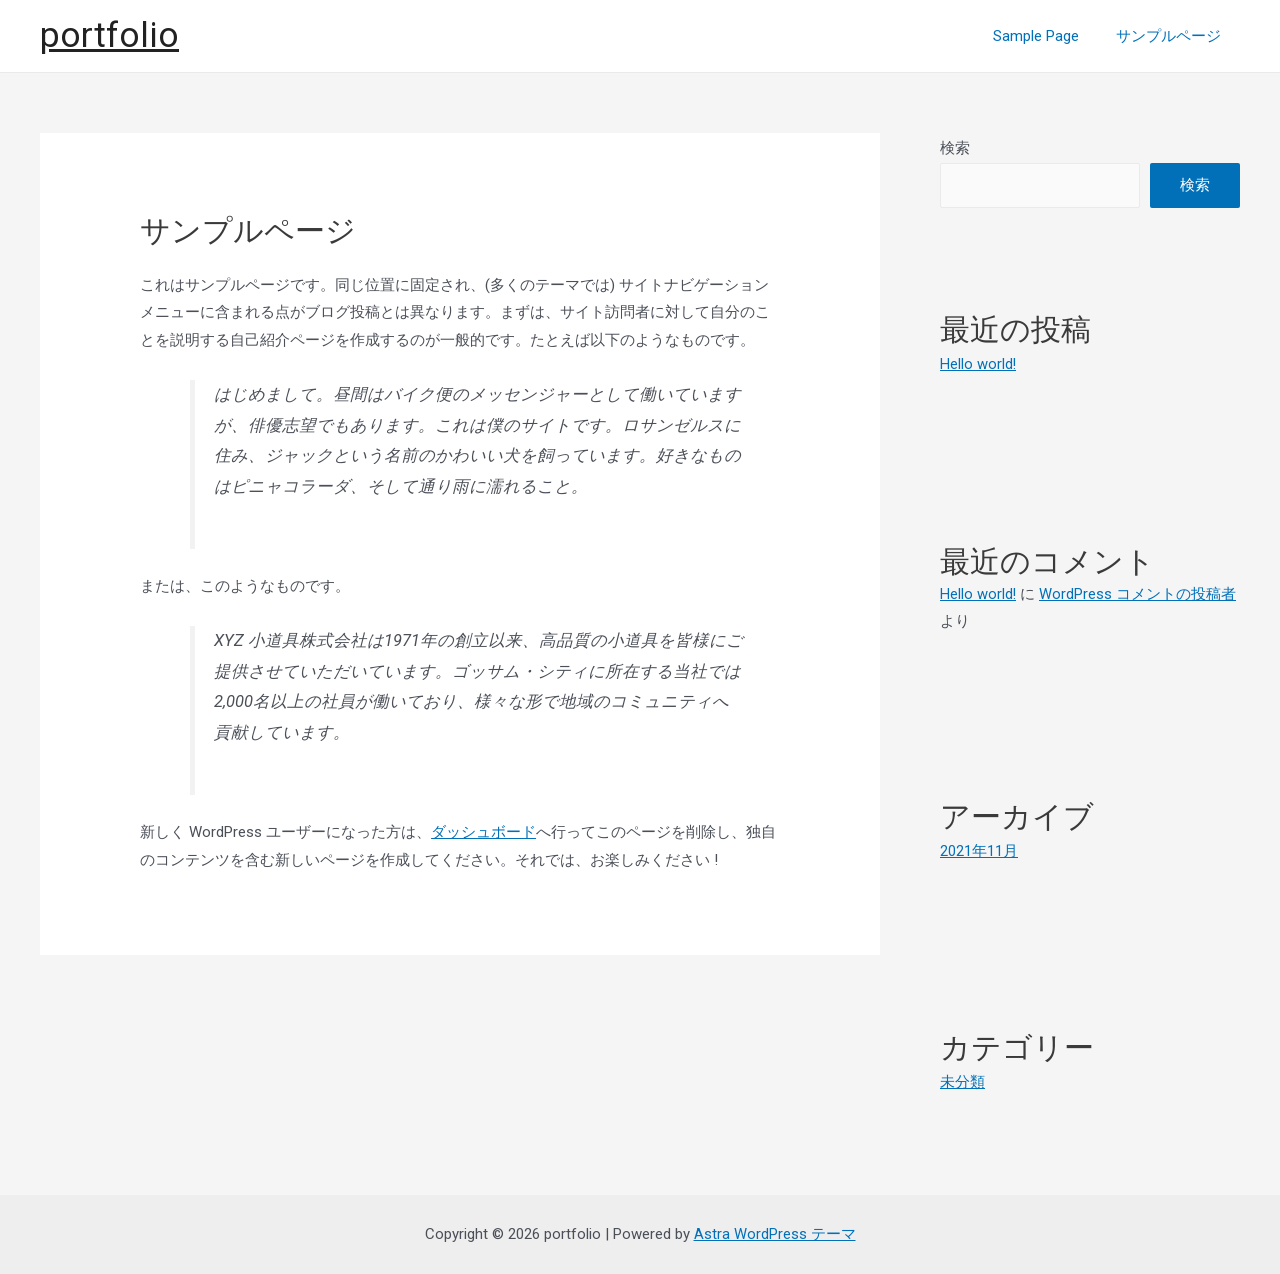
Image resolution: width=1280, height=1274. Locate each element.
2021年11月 (979, 850)
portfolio (109, 35)
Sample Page (1047, 36)
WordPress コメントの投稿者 (1138, 593)
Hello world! (978, 364)
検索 (955, 148)
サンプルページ (1172, 36)
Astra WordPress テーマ (775, 1233)
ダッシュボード (483, 832)
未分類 (962, 1081)
